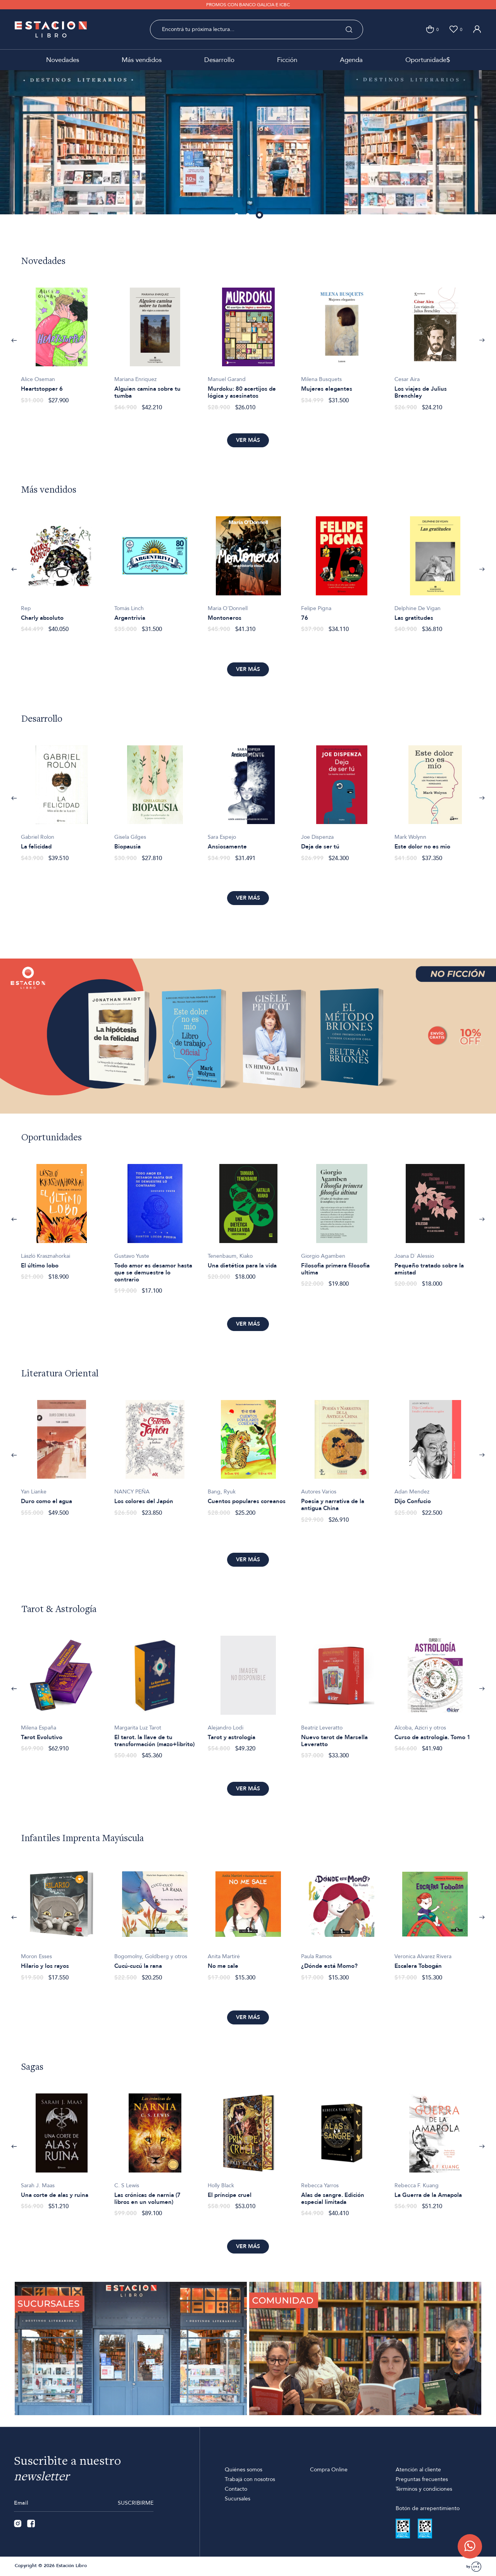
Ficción (287, 59)
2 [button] (248, 215)
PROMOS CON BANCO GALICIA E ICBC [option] (248, 5)
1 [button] (237, 215)
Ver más (248, 440)
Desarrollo (219, 59)
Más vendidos (142, 59)
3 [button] (260, 215)
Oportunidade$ (427, 59)
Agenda (351, 59)
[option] (248, 142)
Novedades (62, 59)
